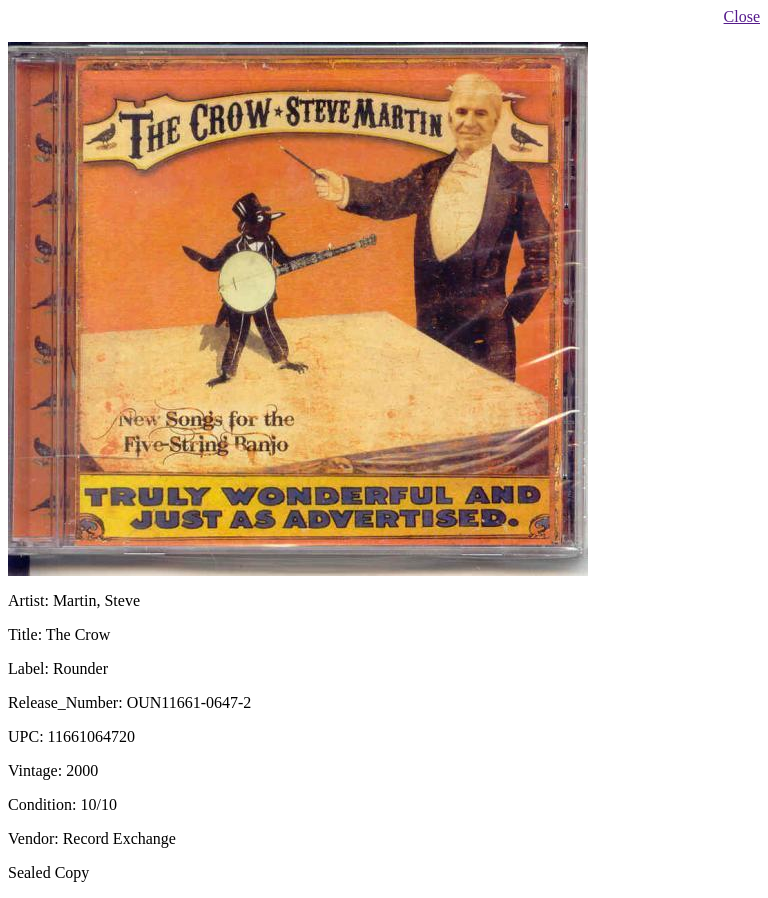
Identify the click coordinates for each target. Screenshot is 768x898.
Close (742, 16)
